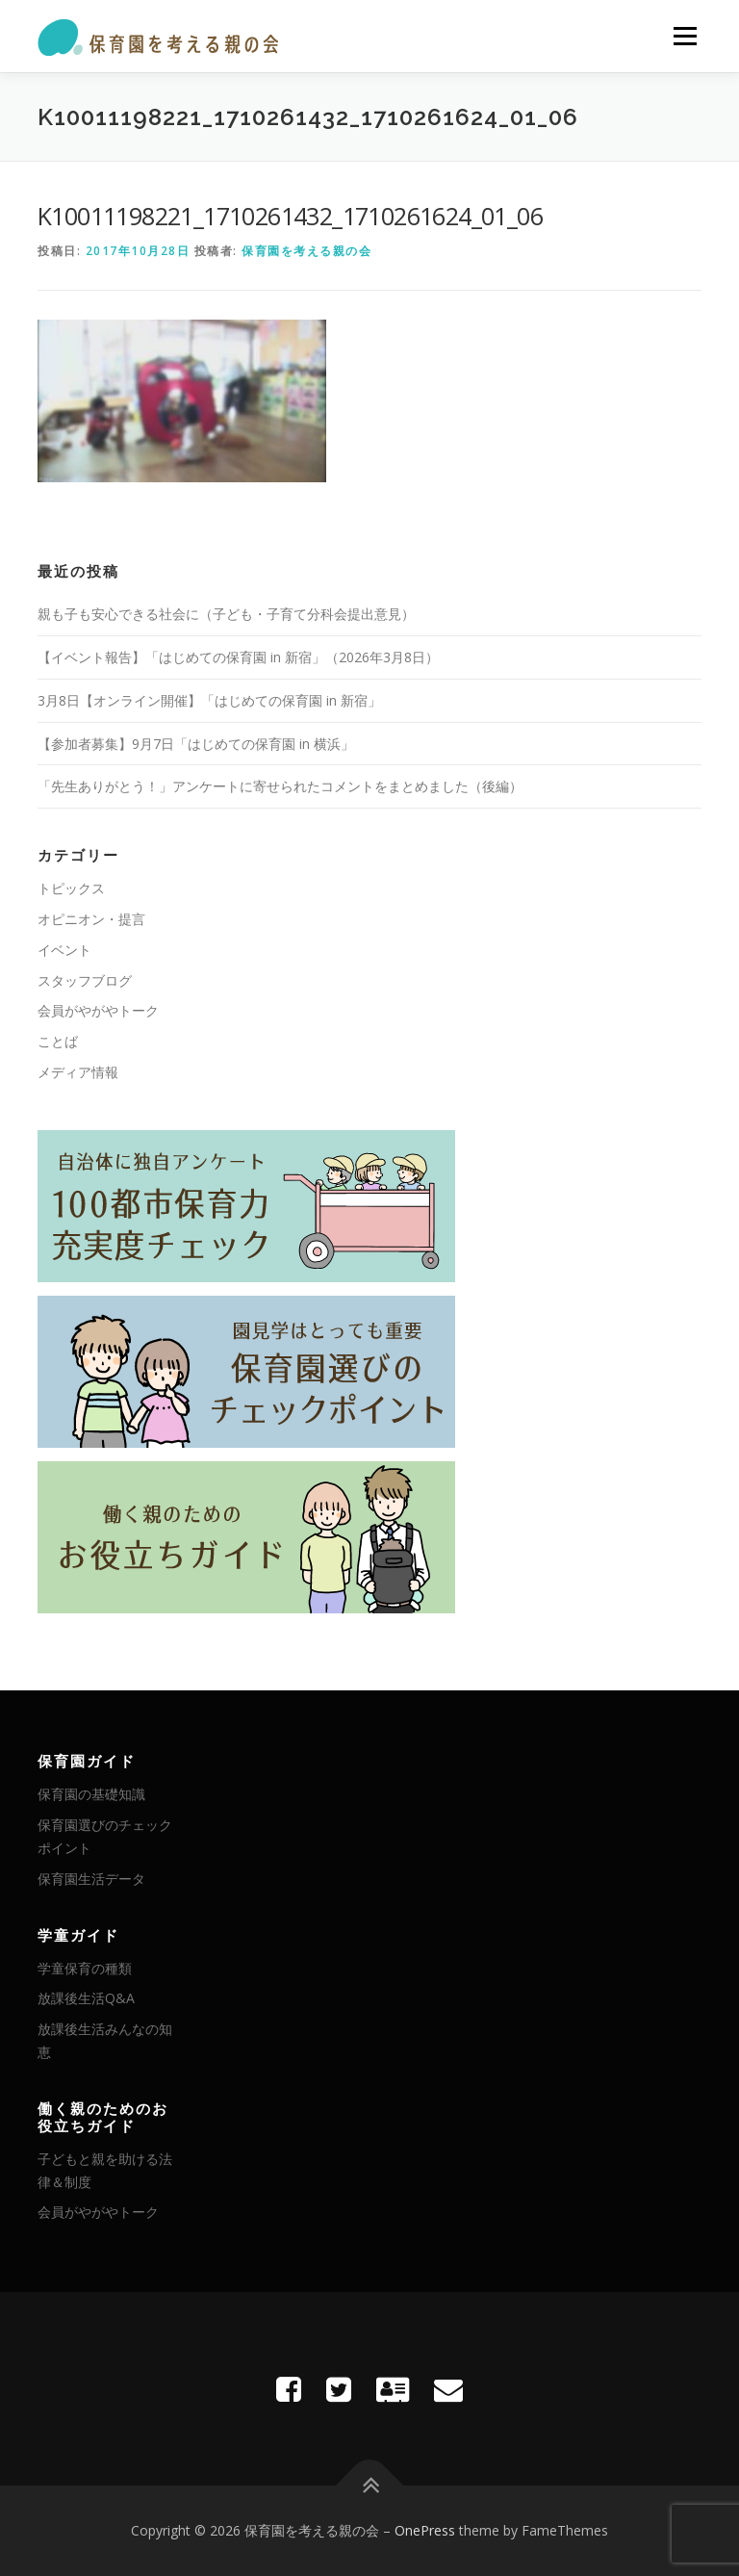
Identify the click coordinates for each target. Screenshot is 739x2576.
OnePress (425, 2530)
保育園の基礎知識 (91, 1794)
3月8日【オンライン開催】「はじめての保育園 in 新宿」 (209, 700)
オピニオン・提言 (91, 919)
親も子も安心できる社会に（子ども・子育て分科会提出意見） (226, 614)
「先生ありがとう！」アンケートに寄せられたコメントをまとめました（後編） (280, 786)
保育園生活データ (91, 1878)
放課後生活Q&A (86, 1998)
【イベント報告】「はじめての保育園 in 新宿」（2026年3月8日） (238, 657)
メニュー (684, 35)
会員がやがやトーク (98, 1010)
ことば (58, 1041)
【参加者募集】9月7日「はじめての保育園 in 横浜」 (196, 743)
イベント (64, 949)
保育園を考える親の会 (306, 251)
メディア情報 (78, 1072)
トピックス (71, 888)
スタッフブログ (85, 980)
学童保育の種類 (85, 1968)
